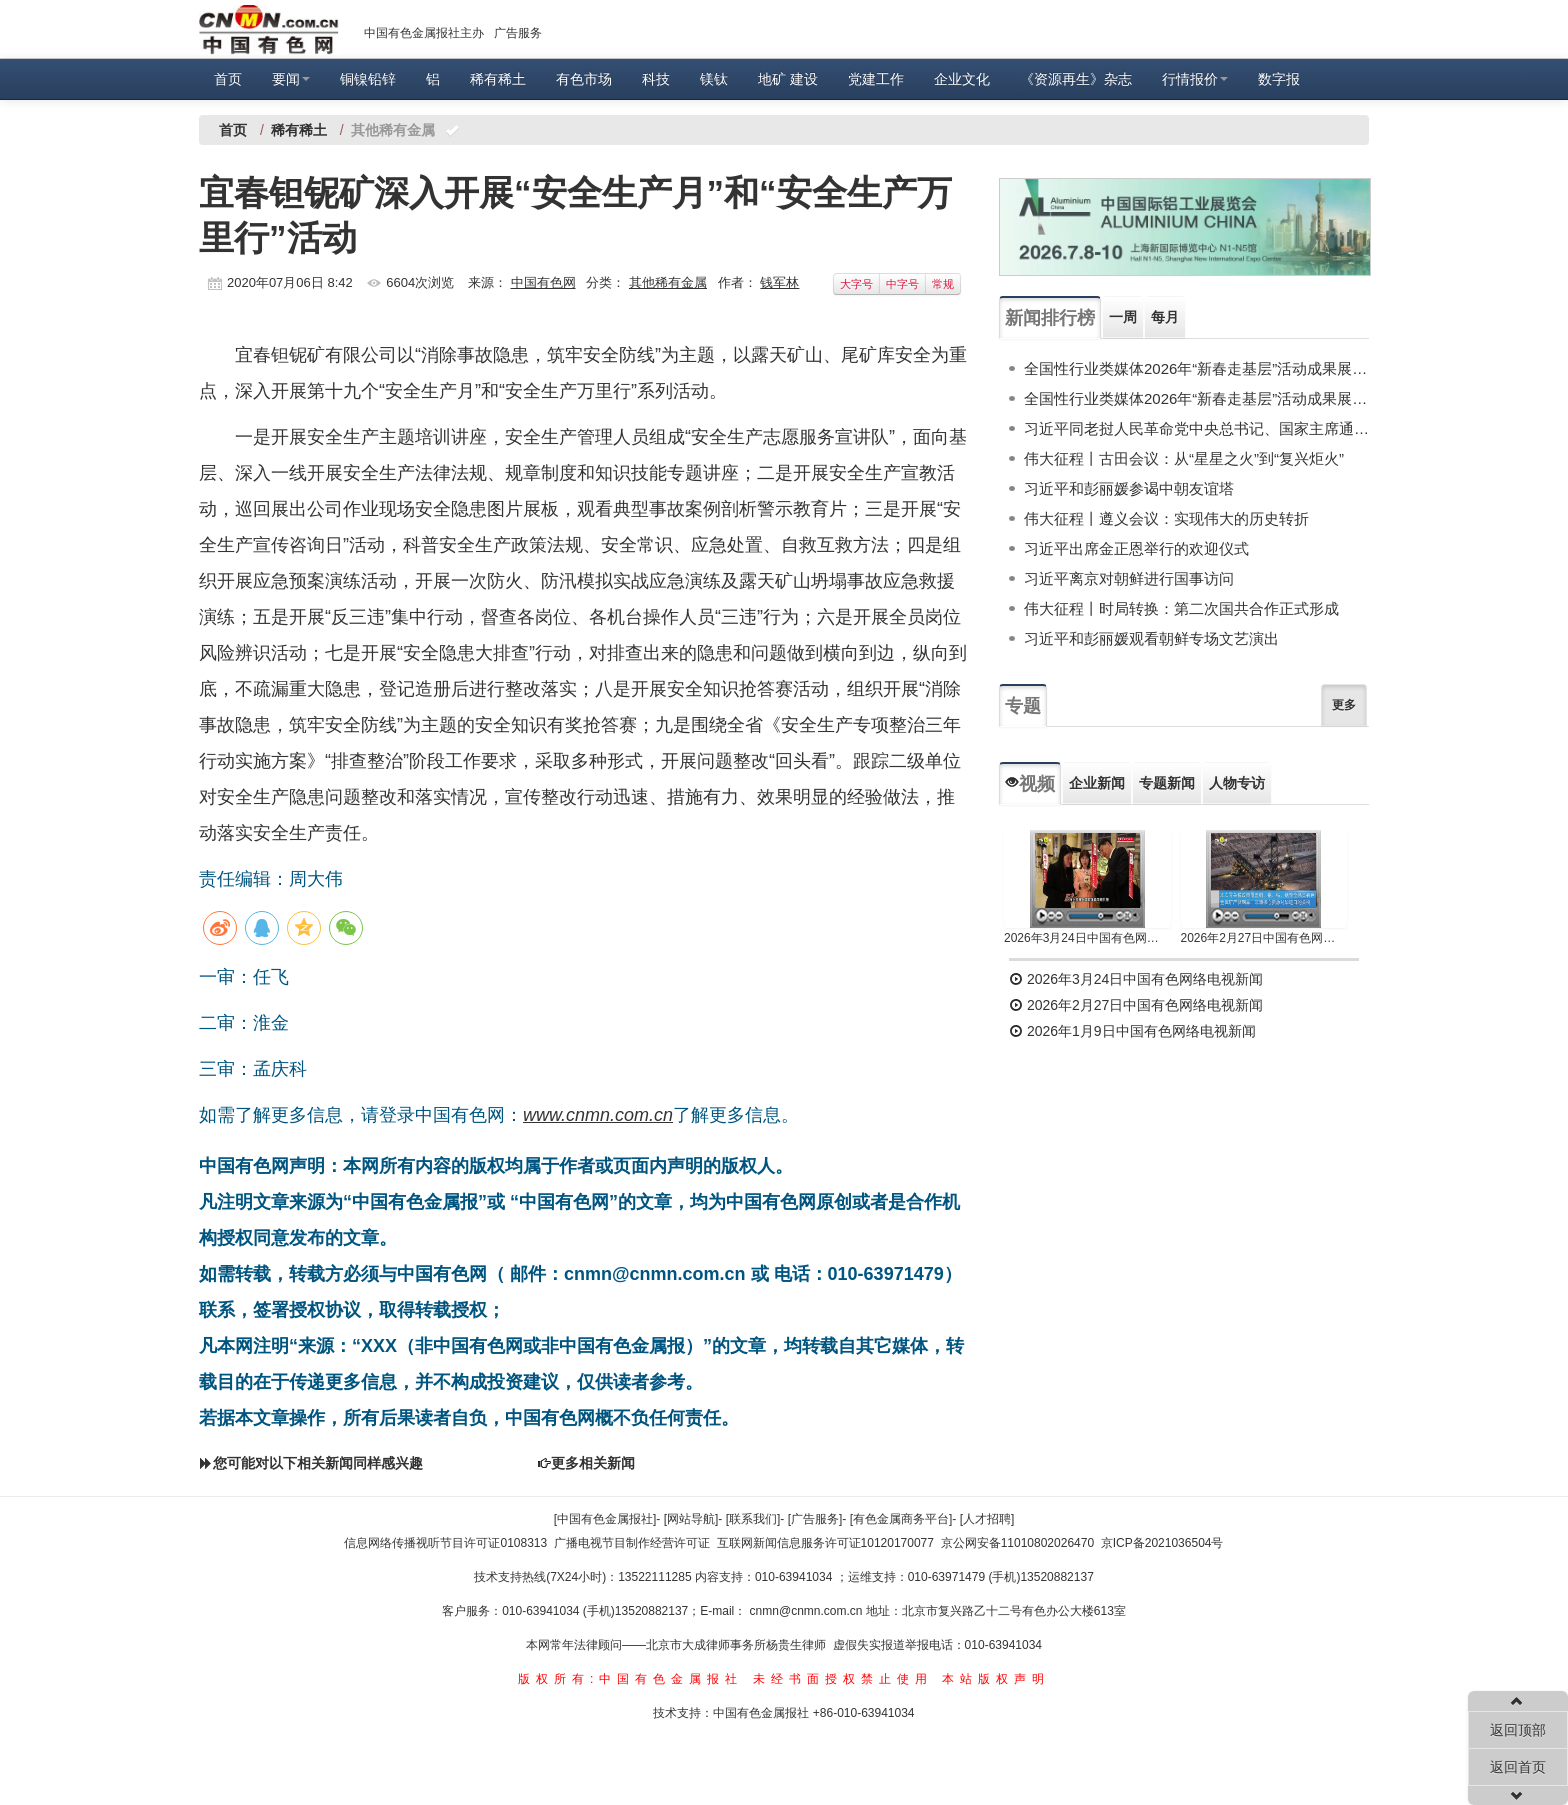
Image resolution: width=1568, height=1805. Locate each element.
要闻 (291, 79)
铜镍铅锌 (368, 79)
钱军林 (779, 282)
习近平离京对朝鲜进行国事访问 (1129, 578)
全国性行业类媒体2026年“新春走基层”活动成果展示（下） (1196, 368)
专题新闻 (1167, 783)
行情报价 (1195, 79)
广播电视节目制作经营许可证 (632, 1543)
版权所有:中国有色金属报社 (630, 1679)
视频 (1030, 784)
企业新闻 (1097, 783)
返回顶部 (1518, 1730)
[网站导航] (691, 1519)
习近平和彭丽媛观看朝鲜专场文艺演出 (1151, 638)
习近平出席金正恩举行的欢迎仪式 (1136, 548)
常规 (943, 284)
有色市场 (584, 79)
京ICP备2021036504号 (1162, 1543)
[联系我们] (753, 1519)
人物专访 (1237, 783)
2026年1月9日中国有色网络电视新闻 (1132, 1031)
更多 (1344, 705)
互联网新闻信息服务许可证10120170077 (825, 1543)
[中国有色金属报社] (605, 1519)
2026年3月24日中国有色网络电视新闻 (1087, 938)
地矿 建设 (788, 79)
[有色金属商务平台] (901, 1519)
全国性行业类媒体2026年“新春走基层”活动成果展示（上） (1196, 398)
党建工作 (876, 79)
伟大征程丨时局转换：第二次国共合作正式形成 (1181, 608)
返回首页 (1518, 1767)
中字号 (902, 284)
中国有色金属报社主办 (424, 33)
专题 (1023, 706)
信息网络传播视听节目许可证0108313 (445, 1543)
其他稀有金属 (668, 282)
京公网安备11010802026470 (1017, 1543)
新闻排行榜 (1050, 318)
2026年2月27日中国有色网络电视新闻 (1264, 938)
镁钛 (714, 79)
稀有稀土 (498, 79)
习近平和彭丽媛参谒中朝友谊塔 (1129, 488)
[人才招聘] (987, 1519)
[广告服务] (815, 1519)
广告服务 (518, 33)
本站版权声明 (996, 1679)
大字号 (856, 284)
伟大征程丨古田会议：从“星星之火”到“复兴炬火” (1184, 458)
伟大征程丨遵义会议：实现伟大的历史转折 (1166, 518)
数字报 (1279, 79)
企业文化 (962, 79)
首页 (228, 79)
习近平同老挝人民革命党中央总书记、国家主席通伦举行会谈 (1196, 428)
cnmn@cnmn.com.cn (808, 1611)
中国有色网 (543, 282)
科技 (656, 79)
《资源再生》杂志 (1076, 79)
